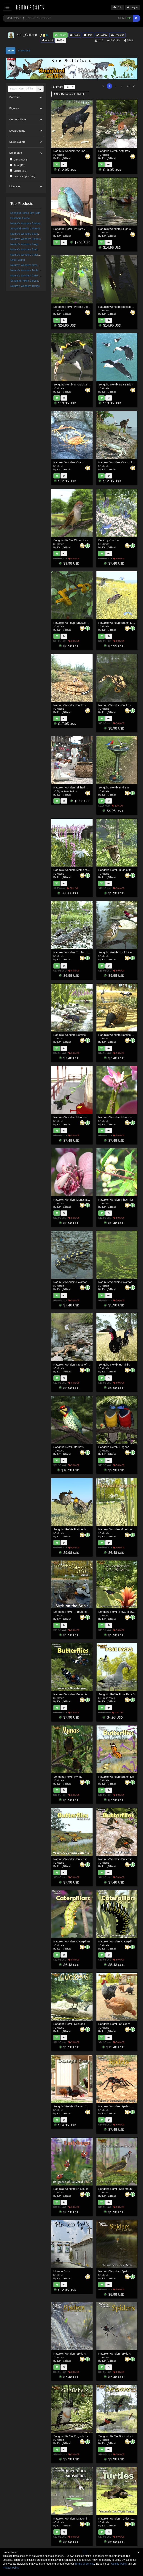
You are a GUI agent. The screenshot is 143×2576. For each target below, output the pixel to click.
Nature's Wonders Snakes (25, 223)
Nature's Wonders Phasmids (116, 1199)
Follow (60, 35)
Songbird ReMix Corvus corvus (28, 280)
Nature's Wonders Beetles (69, 1034)
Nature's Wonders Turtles (25, 285)
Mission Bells (61, 2271)
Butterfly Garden (108, 540)
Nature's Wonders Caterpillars (27, 254)
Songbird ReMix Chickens (25, 228)
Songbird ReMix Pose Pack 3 (116, 1694)
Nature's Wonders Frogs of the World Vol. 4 (80, 1364)
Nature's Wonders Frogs (24, 244)
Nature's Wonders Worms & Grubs (74, 150)
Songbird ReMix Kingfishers (70, 2436)
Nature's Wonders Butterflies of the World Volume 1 (85, 1859)
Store (88, 35)
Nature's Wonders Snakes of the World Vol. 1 (36, 249)
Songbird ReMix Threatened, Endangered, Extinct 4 (85, 1611)
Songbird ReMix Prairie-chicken (73, 1529)
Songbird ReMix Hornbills (114, 1364)
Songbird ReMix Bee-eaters (115, 2436)
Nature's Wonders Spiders (25, 238)
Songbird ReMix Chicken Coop (72, 2106)
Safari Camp (17, 259)
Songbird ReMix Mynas (67, 1776)
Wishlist (47, 40)
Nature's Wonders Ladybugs (71, 2188)
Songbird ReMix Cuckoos (69, 2023)
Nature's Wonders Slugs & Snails (118, 228)
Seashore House (20, 218)
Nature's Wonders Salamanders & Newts (78, 1282)
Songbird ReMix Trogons (113, 1446)
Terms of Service (84, 2563)
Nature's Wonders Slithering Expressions (78, 787)
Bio (60, 40)
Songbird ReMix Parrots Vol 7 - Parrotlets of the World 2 (88, 306)
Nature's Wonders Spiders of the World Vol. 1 (81, 2353)
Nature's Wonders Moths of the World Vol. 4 (80, 869)
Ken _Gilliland (64, 158)
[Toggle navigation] (7, 7)
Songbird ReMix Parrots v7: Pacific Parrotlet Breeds (85, 228)
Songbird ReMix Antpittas (114, 150)
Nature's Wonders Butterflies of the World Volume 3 (85, 1694)
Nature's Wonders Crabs (68, 462)
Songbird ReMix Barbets (68, 1446)
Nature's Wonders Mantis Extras (73, 1199)
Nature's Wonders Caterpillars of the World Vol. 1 (38, 275)
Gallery (101, 35)
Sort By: (69, 94)
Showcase (24, 50)
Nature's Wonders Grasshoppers (29, 265)
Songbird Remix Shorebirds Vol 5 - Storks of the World (87, 384)
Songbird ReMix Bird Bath (25, 212)
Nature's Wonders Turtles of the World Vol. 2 (36, 270)
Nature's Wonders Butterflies (27, 233)
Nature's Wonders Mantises (70, 1117)
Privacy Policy (11, 2567)
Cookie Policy (119, 2563)
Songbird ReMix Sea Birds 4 (115, 384)
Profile (75, 35)
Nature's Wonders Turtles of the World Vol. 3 (80, 952)
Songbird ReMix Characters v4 (72, 540)
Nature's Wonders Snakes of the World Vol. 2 (81, 622)
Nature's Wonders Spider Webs (117, 2271)
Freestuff (117, 35)
